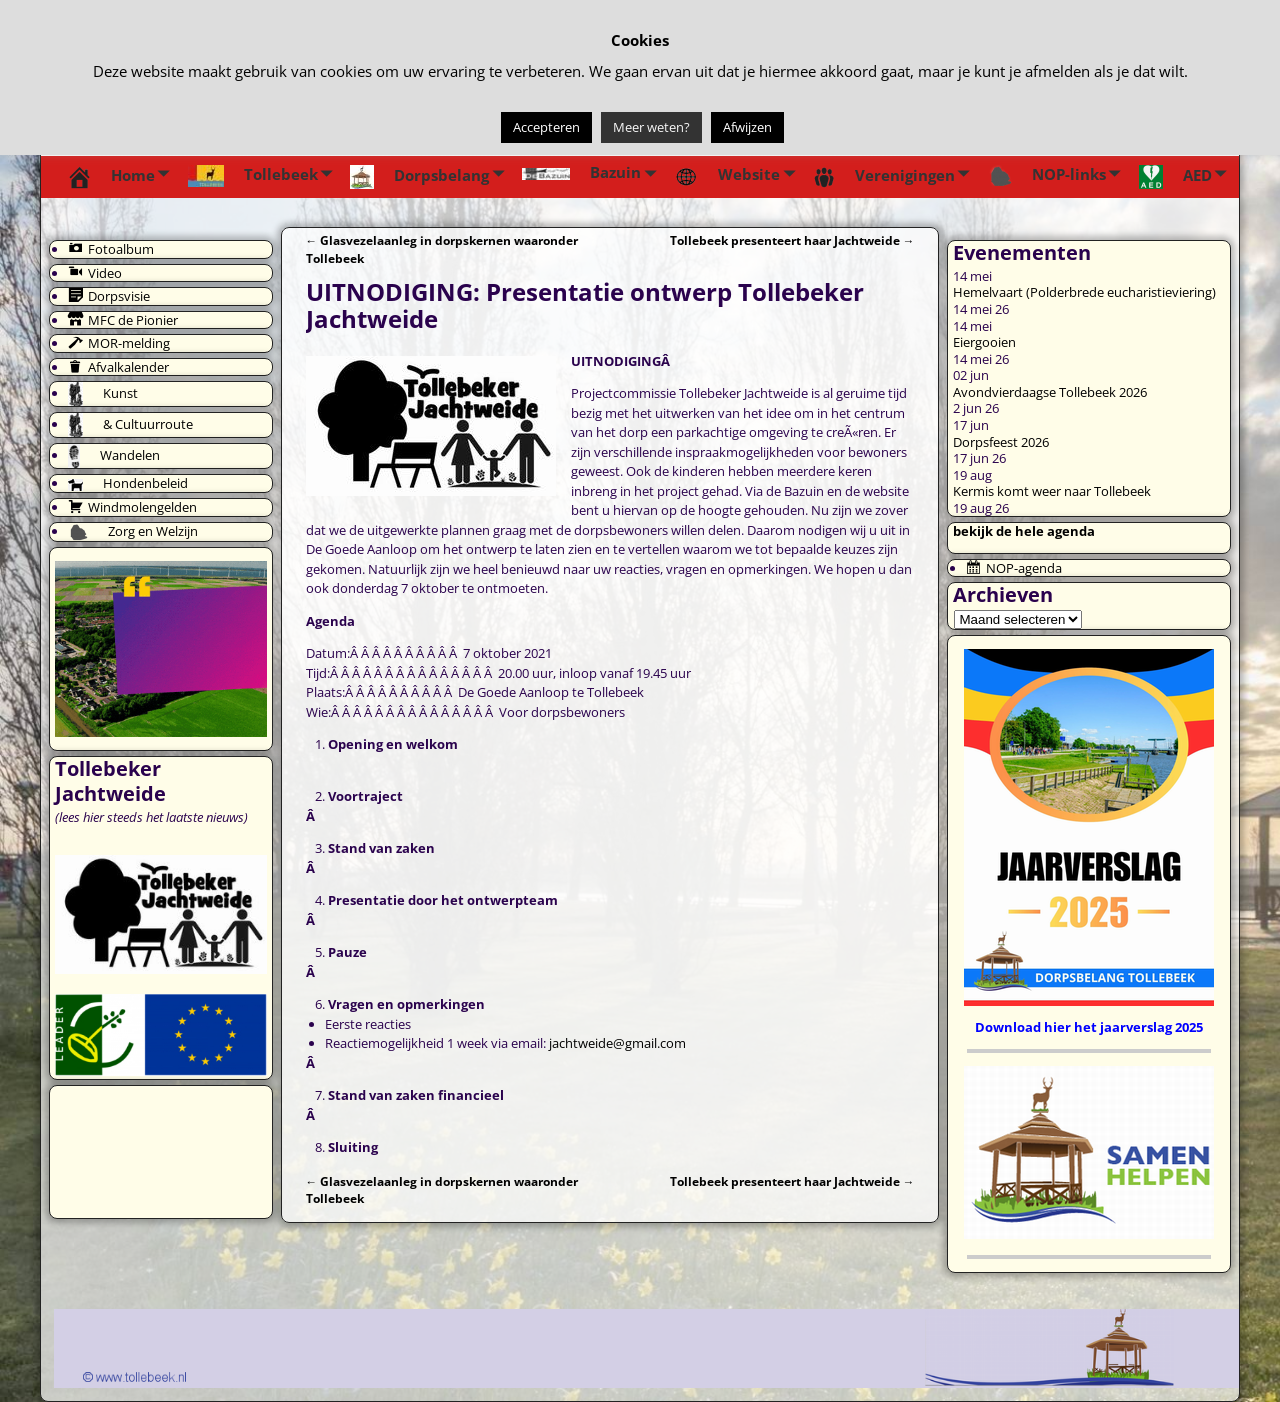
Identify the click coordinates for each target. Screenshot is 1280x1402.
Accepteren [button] (546, 127)
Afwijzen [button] (747, 127)
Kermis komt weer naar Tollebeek (1052, 491)
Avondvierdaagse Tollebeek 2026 (1050, 392)
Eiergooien (984, 342)
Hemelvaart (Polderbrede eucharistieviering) (1084, 292)
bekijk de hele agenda (1024, 531)
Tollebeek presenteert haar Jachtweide (792, 240)
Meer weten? (651, 127)
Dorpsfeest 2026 (1001, 442)
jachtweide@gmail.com (617, 1043)
